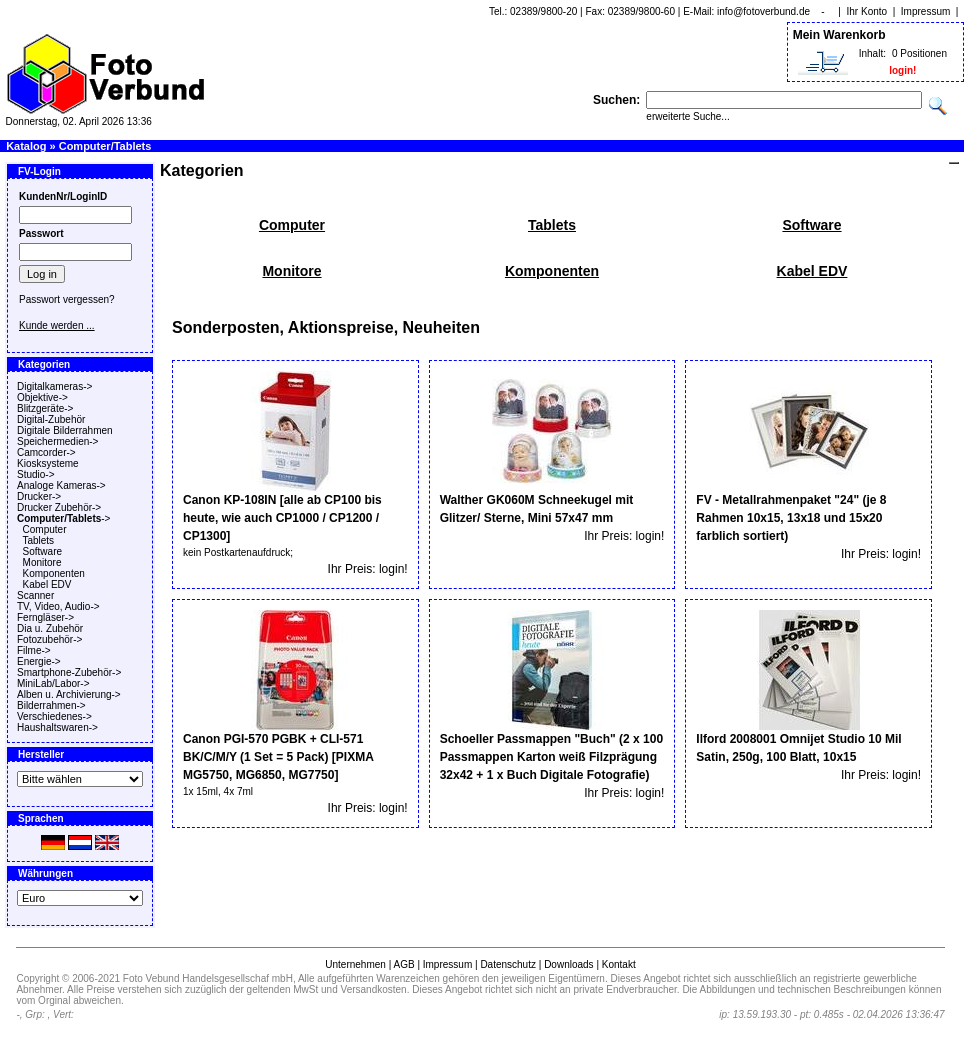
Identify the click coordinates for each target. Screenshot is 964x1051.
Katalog (26, 146)
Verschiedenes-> (54, 716)
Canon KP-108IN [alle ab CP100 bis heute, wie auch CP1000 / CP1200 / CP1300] (282, 518)
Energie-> (39, 661)
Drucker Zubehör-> (59, 507)
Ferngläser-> (45, 617)
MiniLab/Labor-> (53, 683)
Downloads (568, 964)
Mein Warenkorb (839, 35)
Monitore (42, 562)
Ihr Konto (867, 11)
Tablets (38, 540)
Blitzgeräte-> (45, 408)
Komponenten (54, 573)
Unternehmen (355, 964)
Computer (45, 529)
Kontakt (619, 964)
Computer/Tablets (105, 146)
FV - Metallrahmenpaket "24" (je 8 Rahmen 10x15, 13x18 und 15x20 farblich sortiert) (791, 518)
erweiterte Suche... (687, 116)
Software (42, 551)
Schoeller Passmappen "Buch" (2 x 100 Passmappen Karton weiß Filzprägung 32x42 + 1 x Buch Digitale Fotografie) (551, 757)
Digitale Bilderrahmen (65, 430)
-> (63, 518)
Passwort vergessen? (67, 299)
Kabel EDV (47, 584)
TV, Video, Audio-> (58, 606)
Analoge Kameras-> (61, 485)
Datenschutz (508, 964)
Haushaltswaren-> (57, 727)
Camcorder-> (46, 452)
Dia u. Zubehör (50, 628)
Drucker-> (39, 496)
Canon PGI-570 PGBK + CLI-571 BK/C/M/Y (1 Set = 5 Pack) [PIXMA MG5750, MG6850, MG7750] (278, 757)
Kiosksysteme (48, 463)
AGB (403, 964)
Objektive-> (42, 397)
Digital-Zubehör (51, 419)
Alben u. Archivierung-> (69, 694)
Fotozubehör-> (49, 639)
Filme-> (34, 650)
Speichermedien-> (57, 441)
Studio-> (36, 474)
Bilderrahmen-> (51, 705)
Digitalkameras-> (54, 386)
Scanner (35, 595)
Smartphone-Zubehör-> (69, 672)
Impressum (925, 11)
